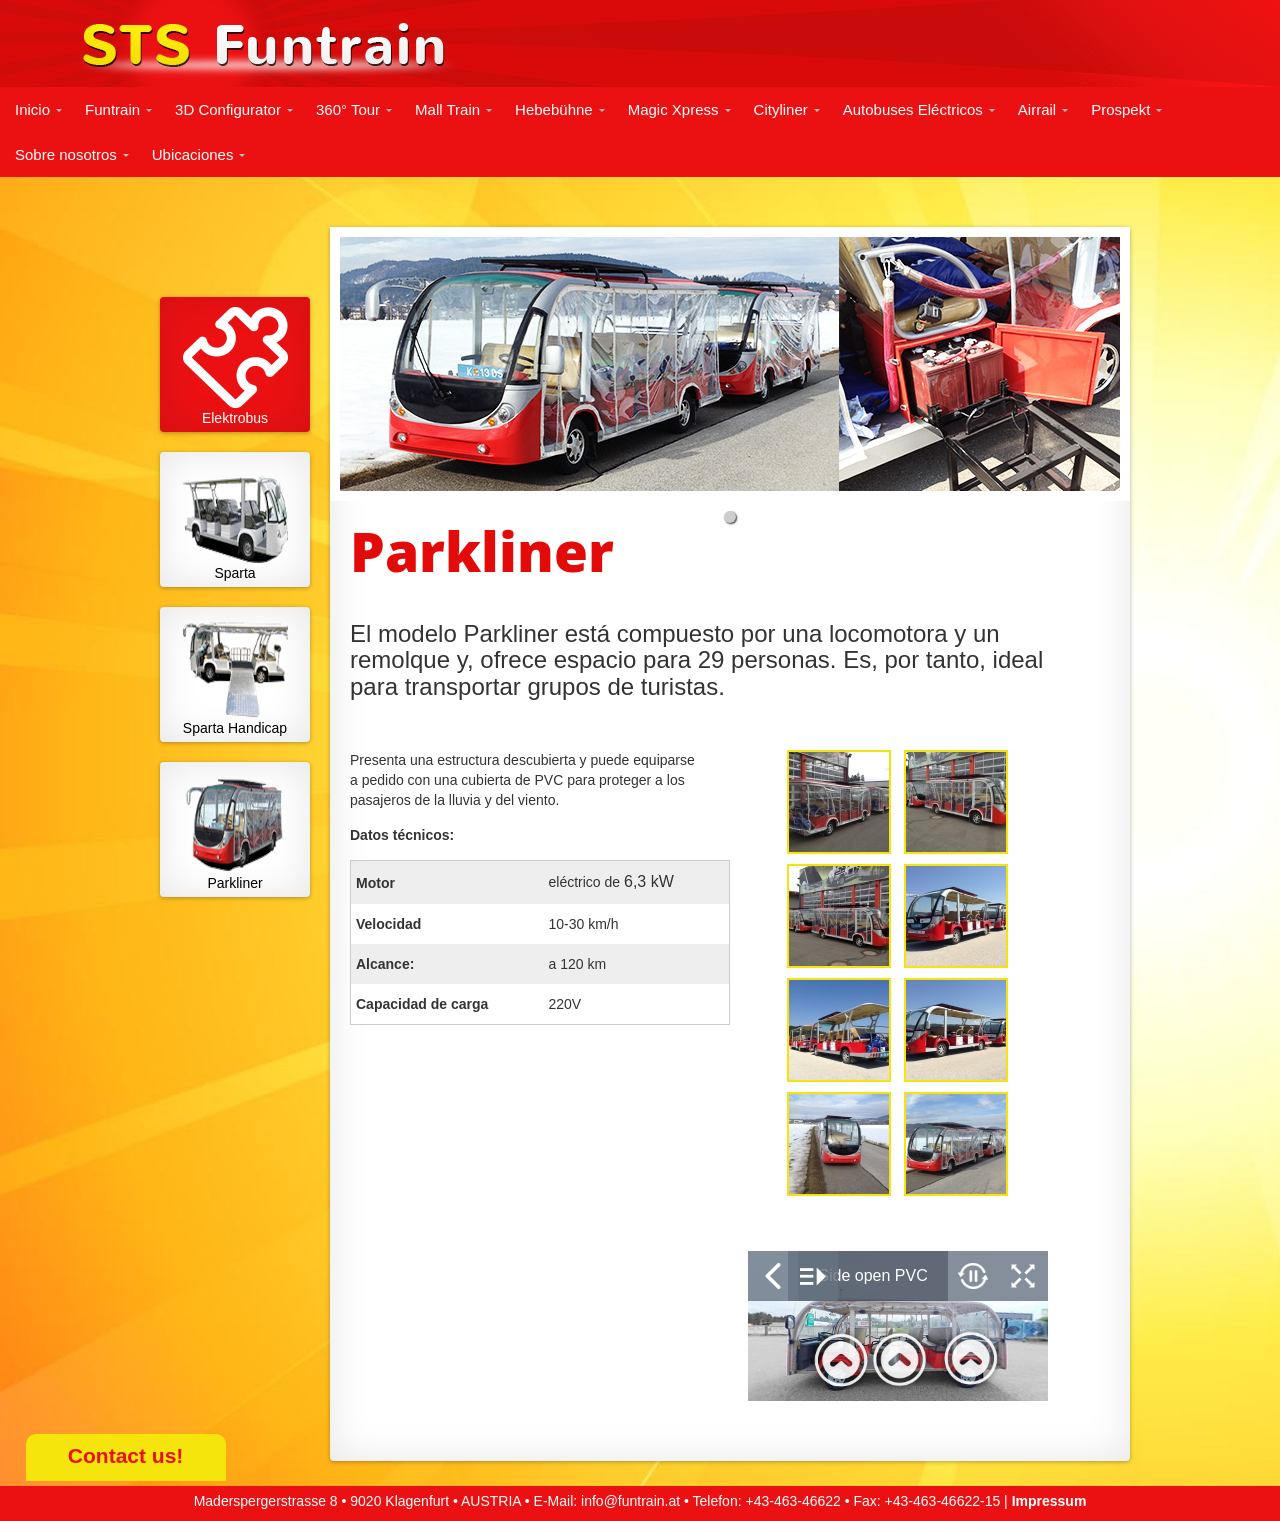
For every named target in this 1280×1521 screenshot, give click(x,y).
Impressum (1049, 1501)
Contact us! (126, 1455)
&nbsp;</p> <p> (898, 1326)
